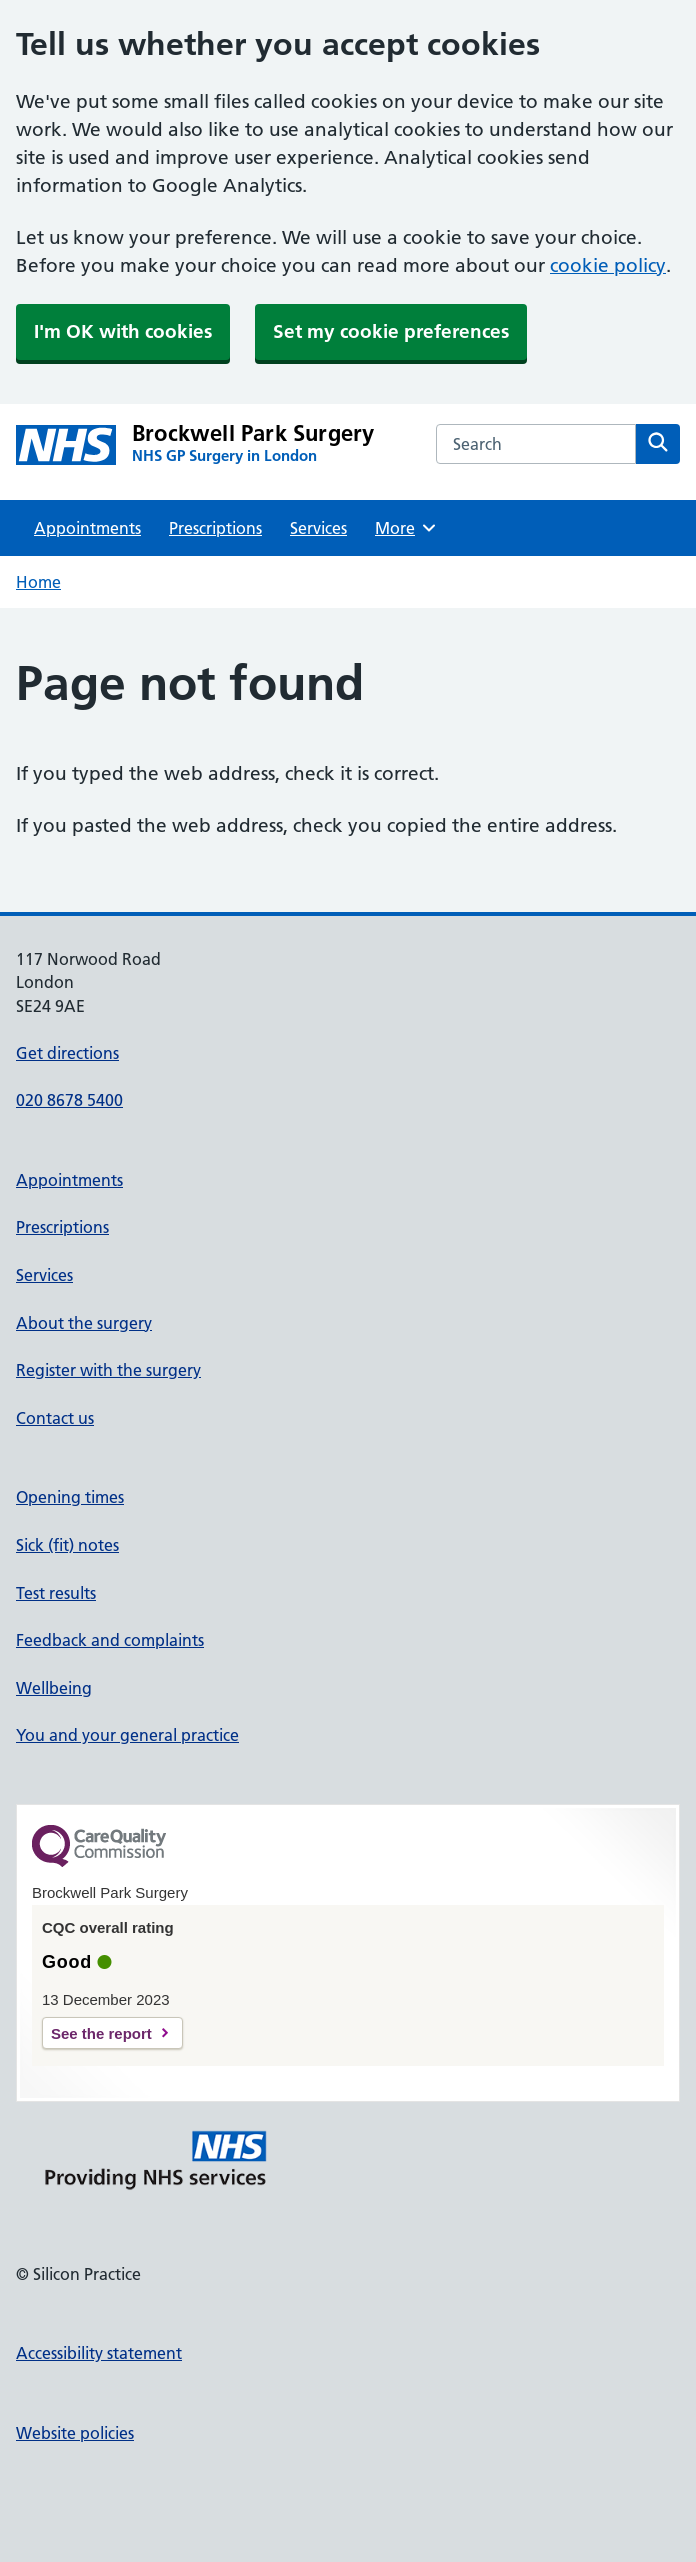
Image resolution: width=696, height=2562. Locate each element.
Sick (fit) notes (67, 1545)
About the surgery (84, 1323)
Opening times (70, 1497)
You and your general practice (127, 1735)
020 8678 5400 (69, 1100)
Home (38, 582)
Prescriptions (215, 528)
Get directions (67, 1053)
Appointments (87, 528)
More (406, 528)
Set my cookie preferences (391, 331)
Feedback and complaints (110, 1640)
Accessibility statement (99, 2353)
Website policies (75, 2433)
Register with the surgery (108, 1370)
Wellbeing (54, 1688)
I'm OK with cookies (123, 331)
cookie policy (608, 265)
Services (318, 528)
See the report (101, 2033)
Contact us (55, 1418)
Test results (56, 1593)
